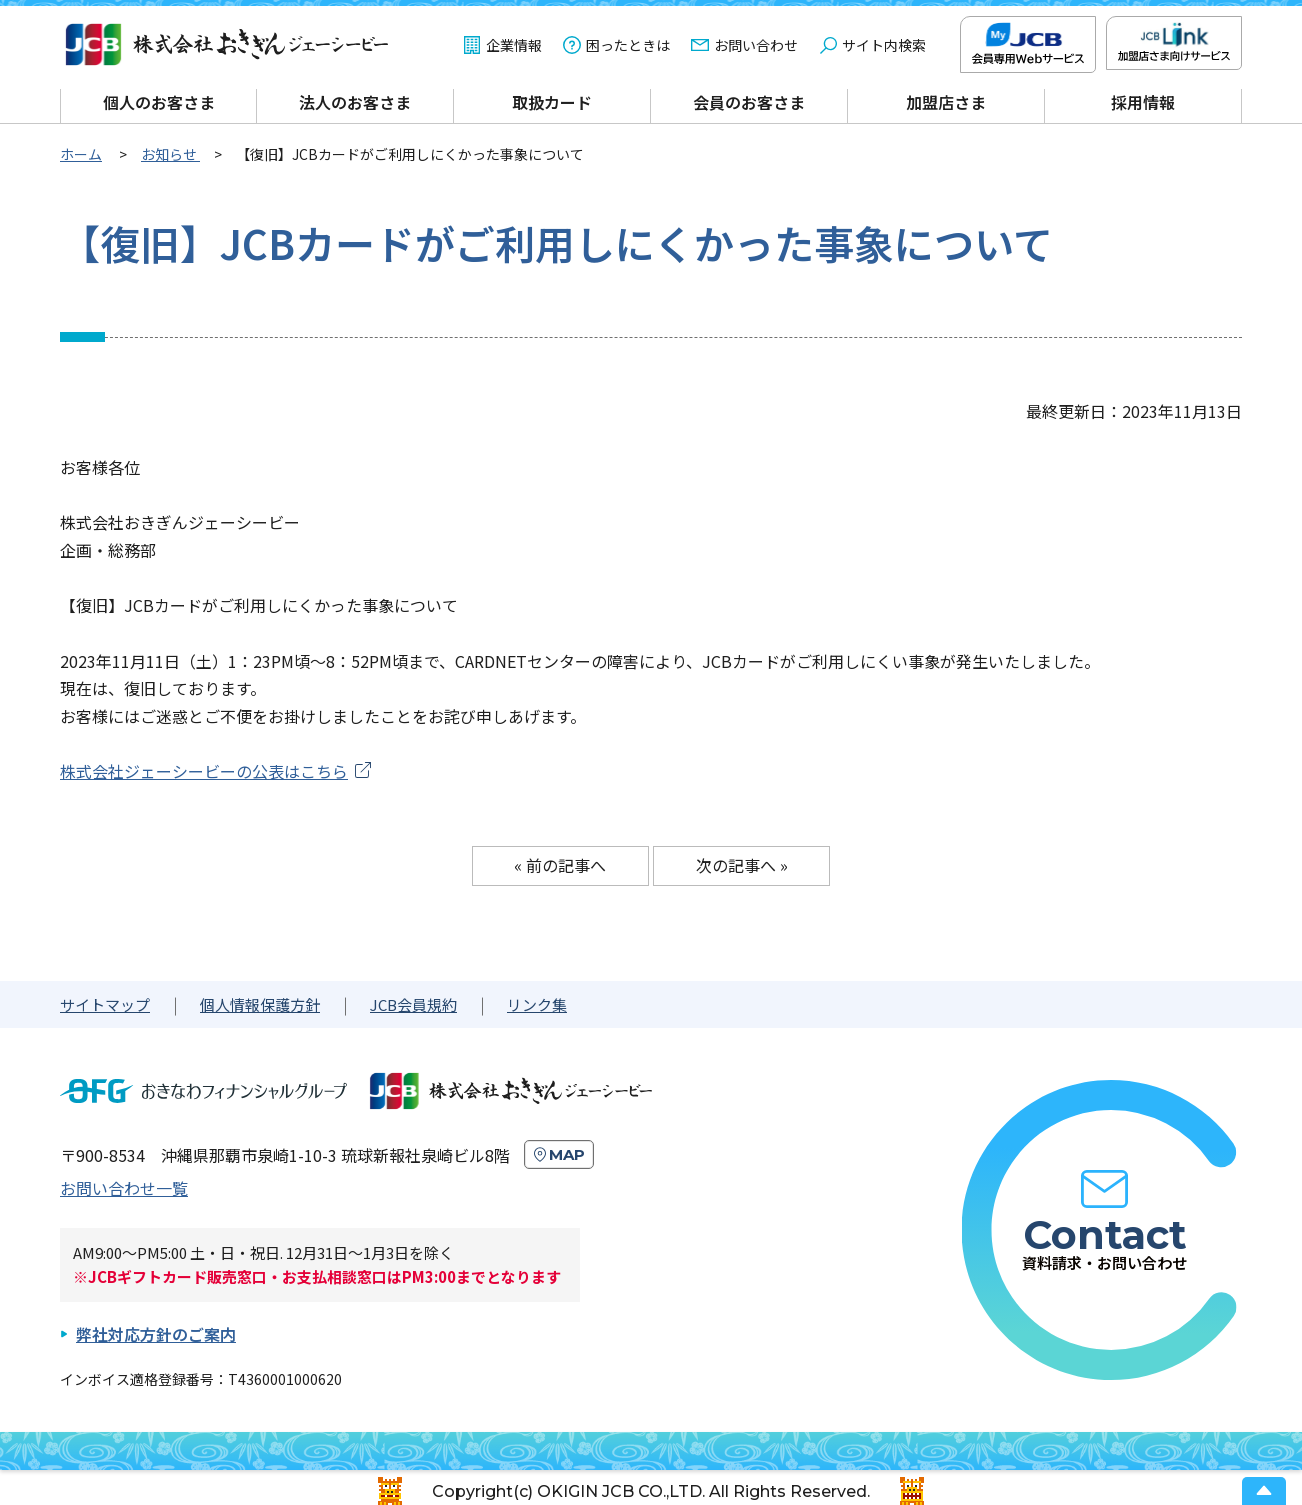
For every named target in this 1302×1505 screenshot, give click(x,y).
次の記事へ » (742, 865)
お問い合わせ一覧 (124, 1188)
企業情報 (514, 45)
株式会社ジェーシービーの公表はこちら (204, 771)
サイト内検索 (884, 45)
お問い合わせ (756, 45)
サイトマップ (105, 1004)
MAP (567, 1154)
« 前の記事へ (560, 865)
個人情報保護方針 (260, 1004)
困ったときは (628, 45)
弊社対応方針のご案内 (156, 1334)
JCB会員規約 (413, 1004)
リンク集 (537, 1004)
